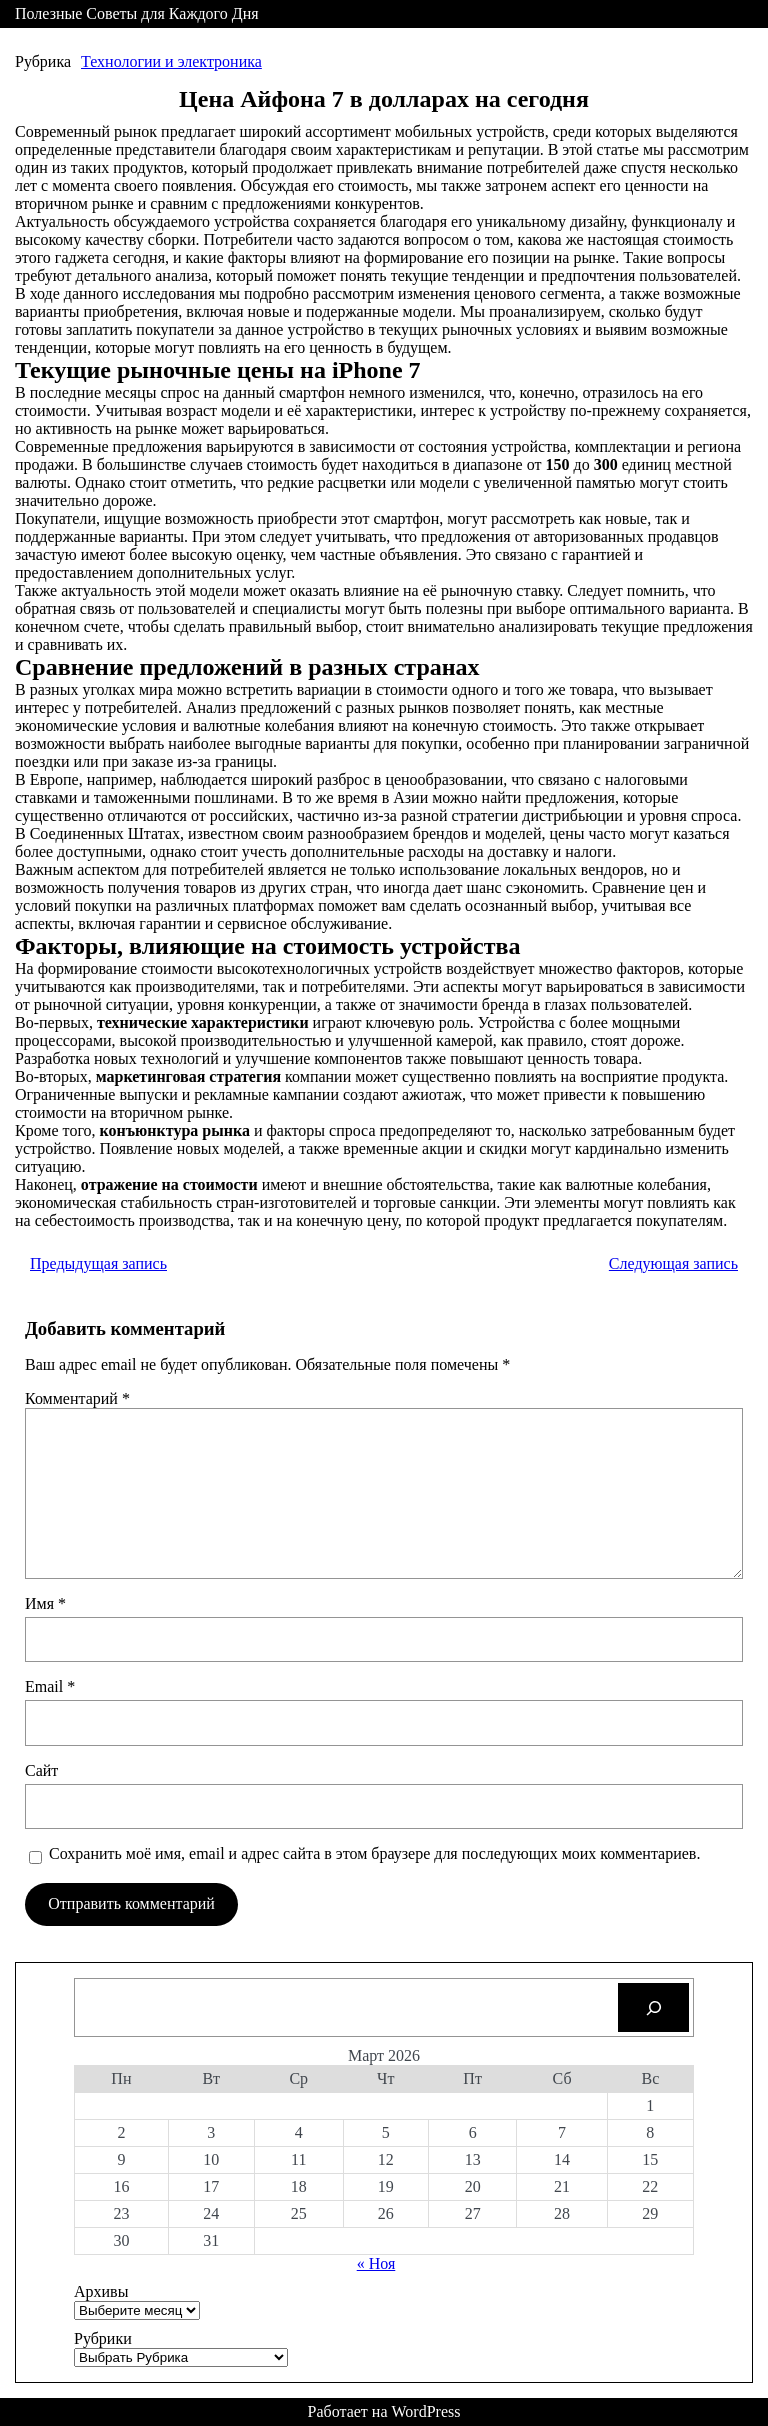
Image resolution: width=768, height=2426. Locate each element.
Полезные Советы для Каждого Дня (137, 13)
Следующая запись (673, 1263)
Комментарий (77, 1398)
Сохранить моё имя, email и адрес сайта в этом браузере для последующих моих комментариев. (374, 1853)
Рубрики (103, 2338)
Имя (45, 1603)
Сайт (41, 1770)
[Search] (653, 2007)
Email (50, 1686)
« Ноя (376, 2263)
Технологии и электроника (171, 61)
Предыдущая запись (98, 1263)
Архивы (101, 2291)
